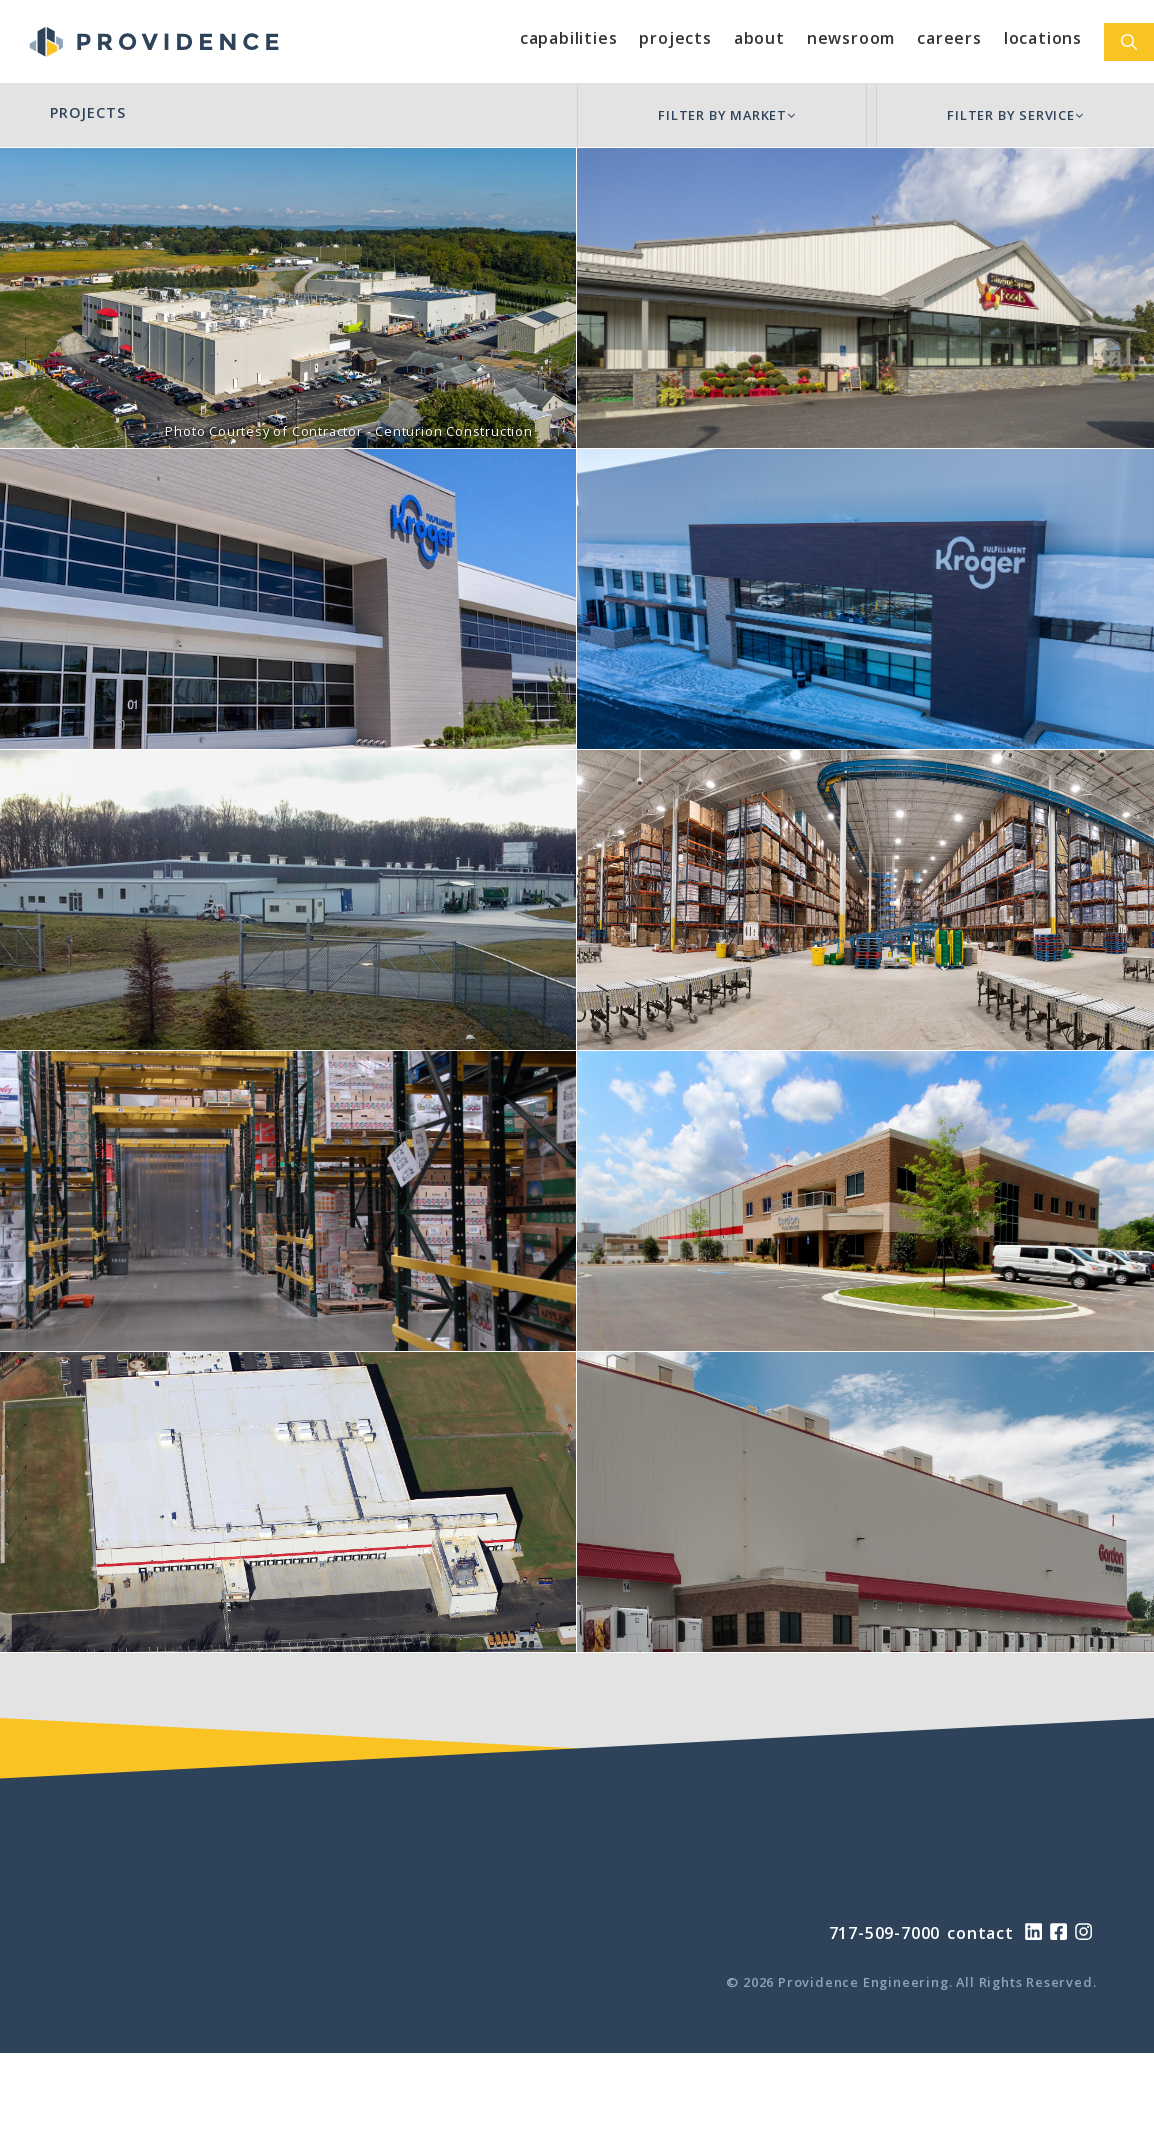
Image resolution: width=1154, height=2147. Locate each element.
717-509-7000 (885, 1933)
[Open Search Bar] (1129, 42)
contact (980, 1933)
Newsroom (851, 38)
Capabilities (569, 38)
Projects (675, 38)
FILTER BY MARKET (727, 115)
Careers (949, 38)
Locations (1043, 38)
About (759, 38)
